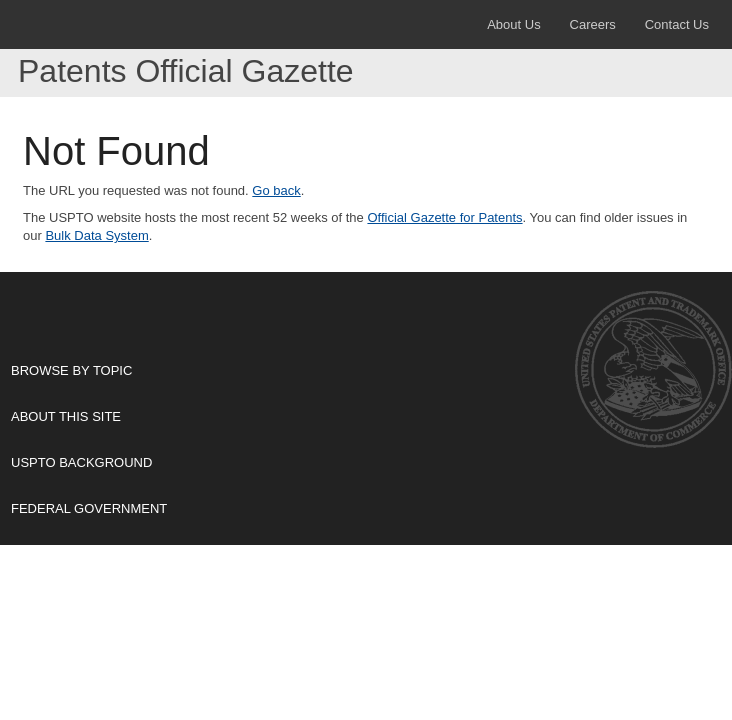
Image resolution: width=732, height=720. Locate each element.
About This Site (358, 416)
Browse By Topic (358, 370)
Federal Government (358, 508)
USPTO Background (358, 462)
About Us (513, 24)
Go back (276, 190)
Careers (593, 24)
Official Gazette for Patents (444, 217)
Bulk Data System (96, 235)
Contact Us (677, 24)
